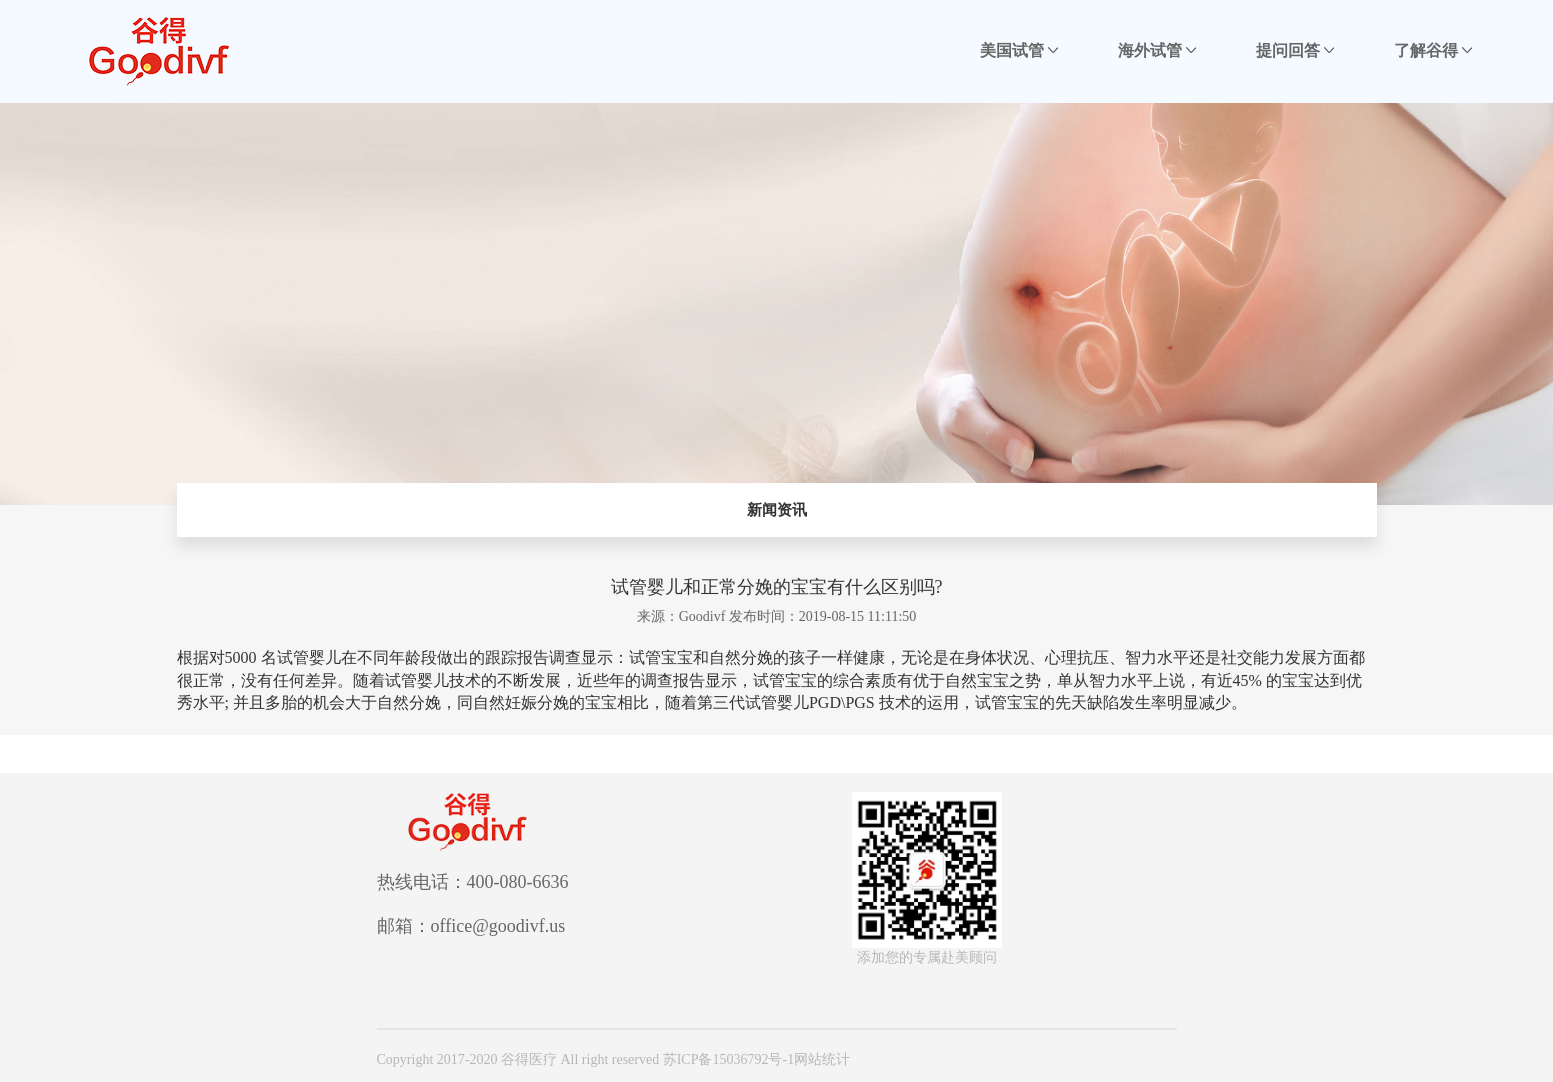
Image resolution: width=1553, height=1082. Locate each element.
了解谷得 (1433, 50)
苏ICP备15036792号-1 (728, 1059)
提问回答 (1295, 50)
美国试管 (1019, 50)
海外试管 (1157, 50)
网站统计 (822, 1059)
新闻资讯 (777, 510)
